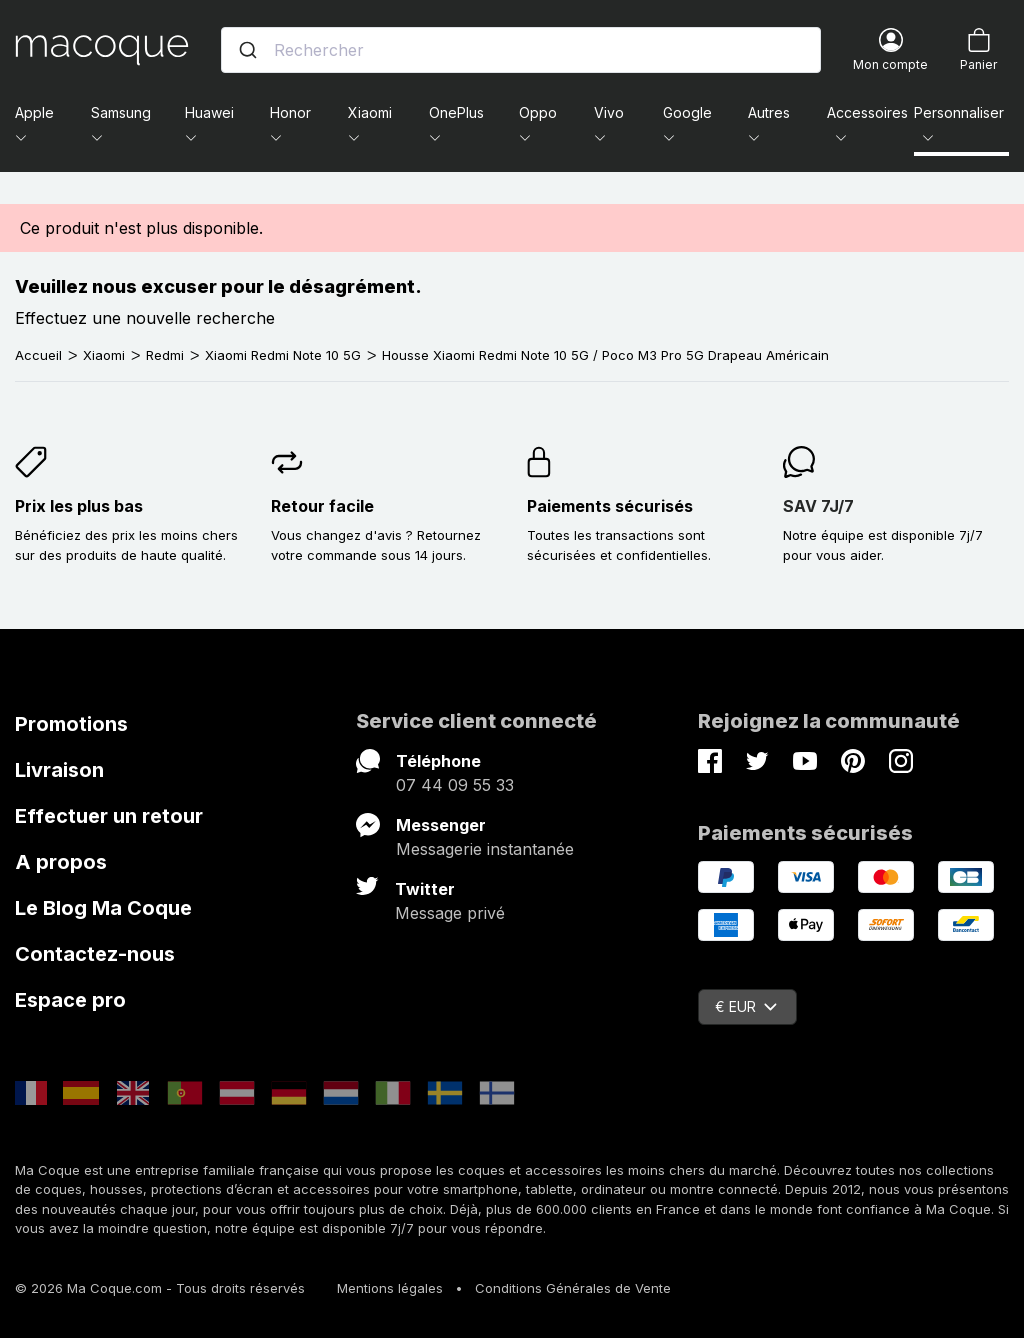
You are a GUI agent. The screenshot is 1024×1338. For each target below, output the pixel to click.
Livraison (59, 770)
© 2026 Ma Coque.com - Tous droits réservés (160, 1288)
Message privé (450, 913)
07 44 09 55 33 (455, 785)
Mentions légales (390, 1288)
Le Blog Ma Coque (103, 908)
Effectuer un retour (109, 816)
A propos (61, 862)
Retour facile (322, 506)
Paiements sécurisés (610, 506)
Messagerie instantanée (485, 849)
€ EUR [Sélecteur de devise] (746, 1006)
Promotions (71, 724)
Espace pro (70, 1000)
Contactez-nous (95, 954)
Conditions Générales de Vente (573, 1288)
